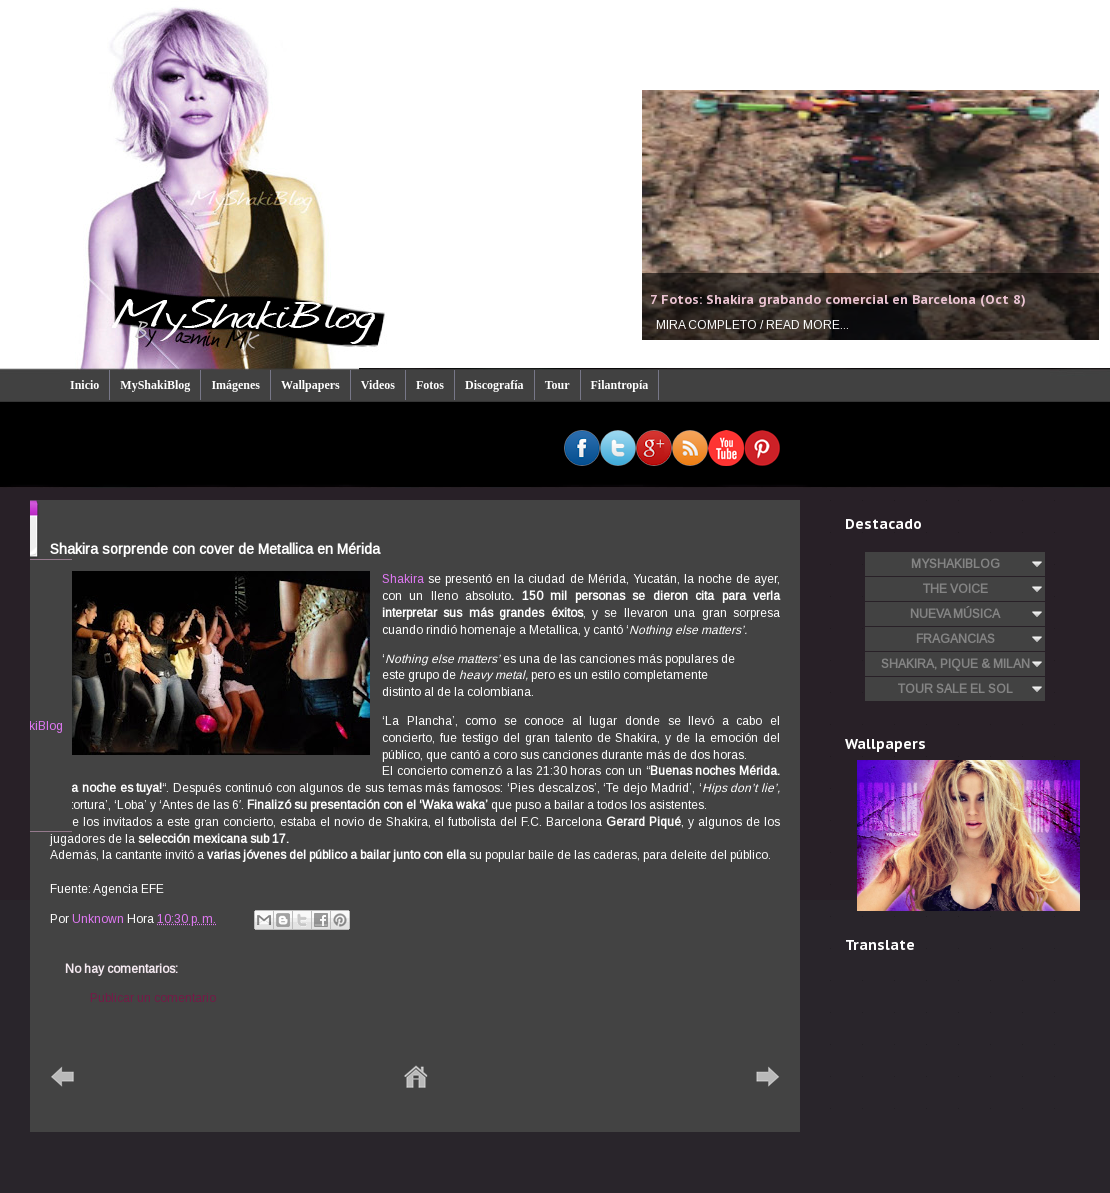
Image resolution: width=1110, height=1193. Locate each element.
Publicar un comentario (153, 998)
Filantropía (620, 385)
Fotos (430, 385)
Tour (557, 385)
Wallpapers (310, 385)
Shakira (403, 579)
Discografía (494, 385)
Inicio (84, 385)
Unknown (99, 919)
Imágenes (235, 385)
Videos (378, 385)
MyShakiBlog (155, 385)
